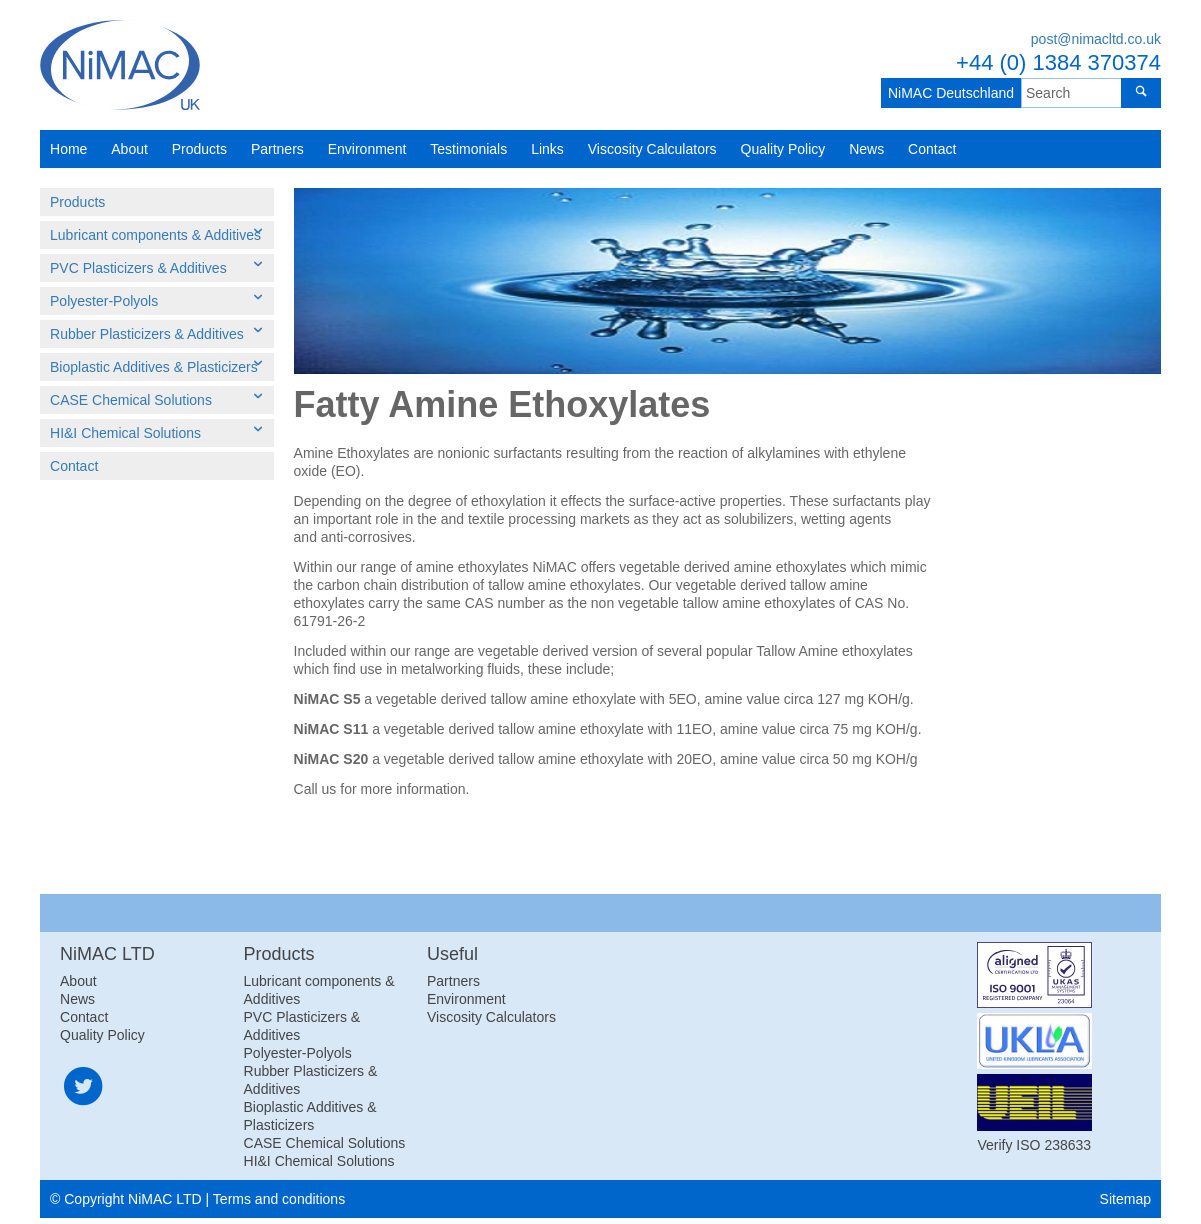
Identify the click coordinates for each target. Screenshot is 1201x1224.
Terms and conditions (279, 1199)
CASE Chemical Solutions (131, 400)
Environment (367, 149)
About (129, 149)
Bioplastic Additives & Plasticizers (154, 367)
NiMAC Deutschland (946, 93)
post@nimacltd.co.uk (1096, 39)
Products (199, 149)
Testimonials (468, 149)
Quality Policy (783, 149)
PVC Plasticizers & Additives (138, 268)
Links (547, 149)
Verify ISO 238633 (1034, 1145)
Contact (932, 149)
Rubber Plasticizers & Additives (147, 334)
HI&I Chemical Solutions (125, 433)
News (866, 149)
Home (68, 149)
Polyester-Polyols (104, 301)
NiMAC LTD (120, 65)
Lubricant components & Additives (155, 235)
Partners (277, 149)
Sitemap (1125, 1199)
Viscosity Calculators (652, 149)
